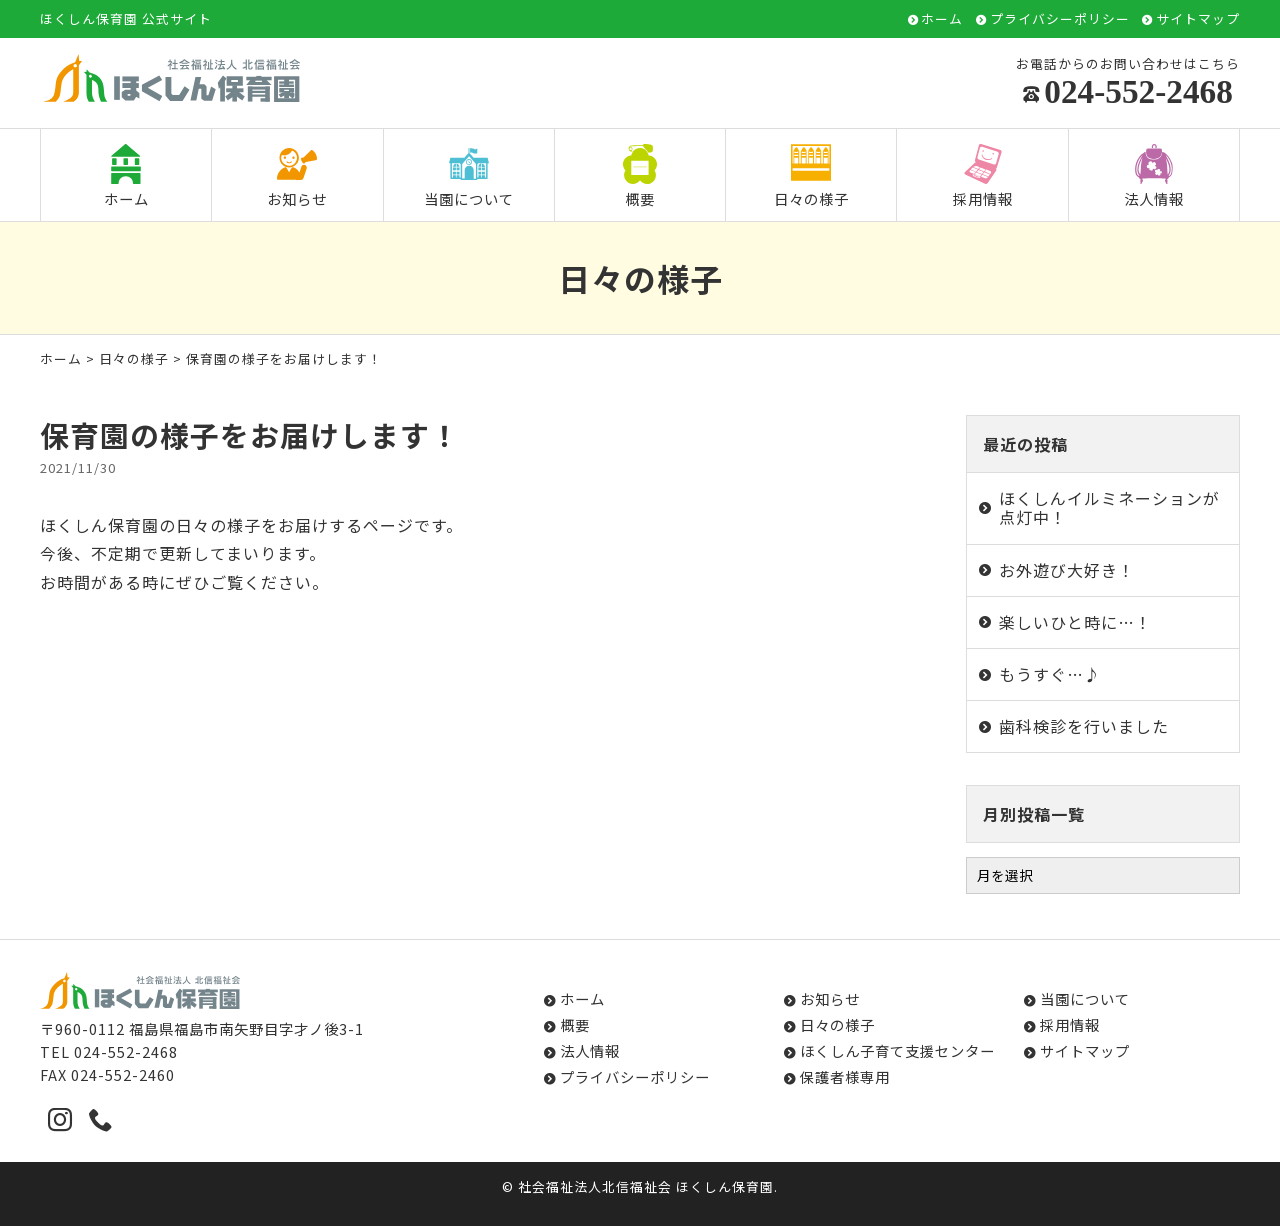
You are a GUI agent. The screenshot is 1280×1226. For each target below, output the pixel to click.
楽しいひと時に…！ (1075, 622)
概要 (640, 176)
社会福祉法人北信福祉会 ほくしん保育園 (646, 1186)
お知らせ (297, 176)
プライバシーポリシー (1060, 19)
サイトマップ (1198, 19)
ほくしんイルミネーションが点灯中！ (1109, 507)
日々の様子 (811, 176)
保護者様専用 (845, 1076)
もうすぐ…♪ (1050, 674)
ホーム (942, 19)
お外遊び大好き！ (1067, 570)
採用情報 (983, 176)
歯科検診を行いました (1084, 726)
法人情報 (1154, 176)
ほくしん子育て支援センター (897, 1050)
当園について (469, 176)
